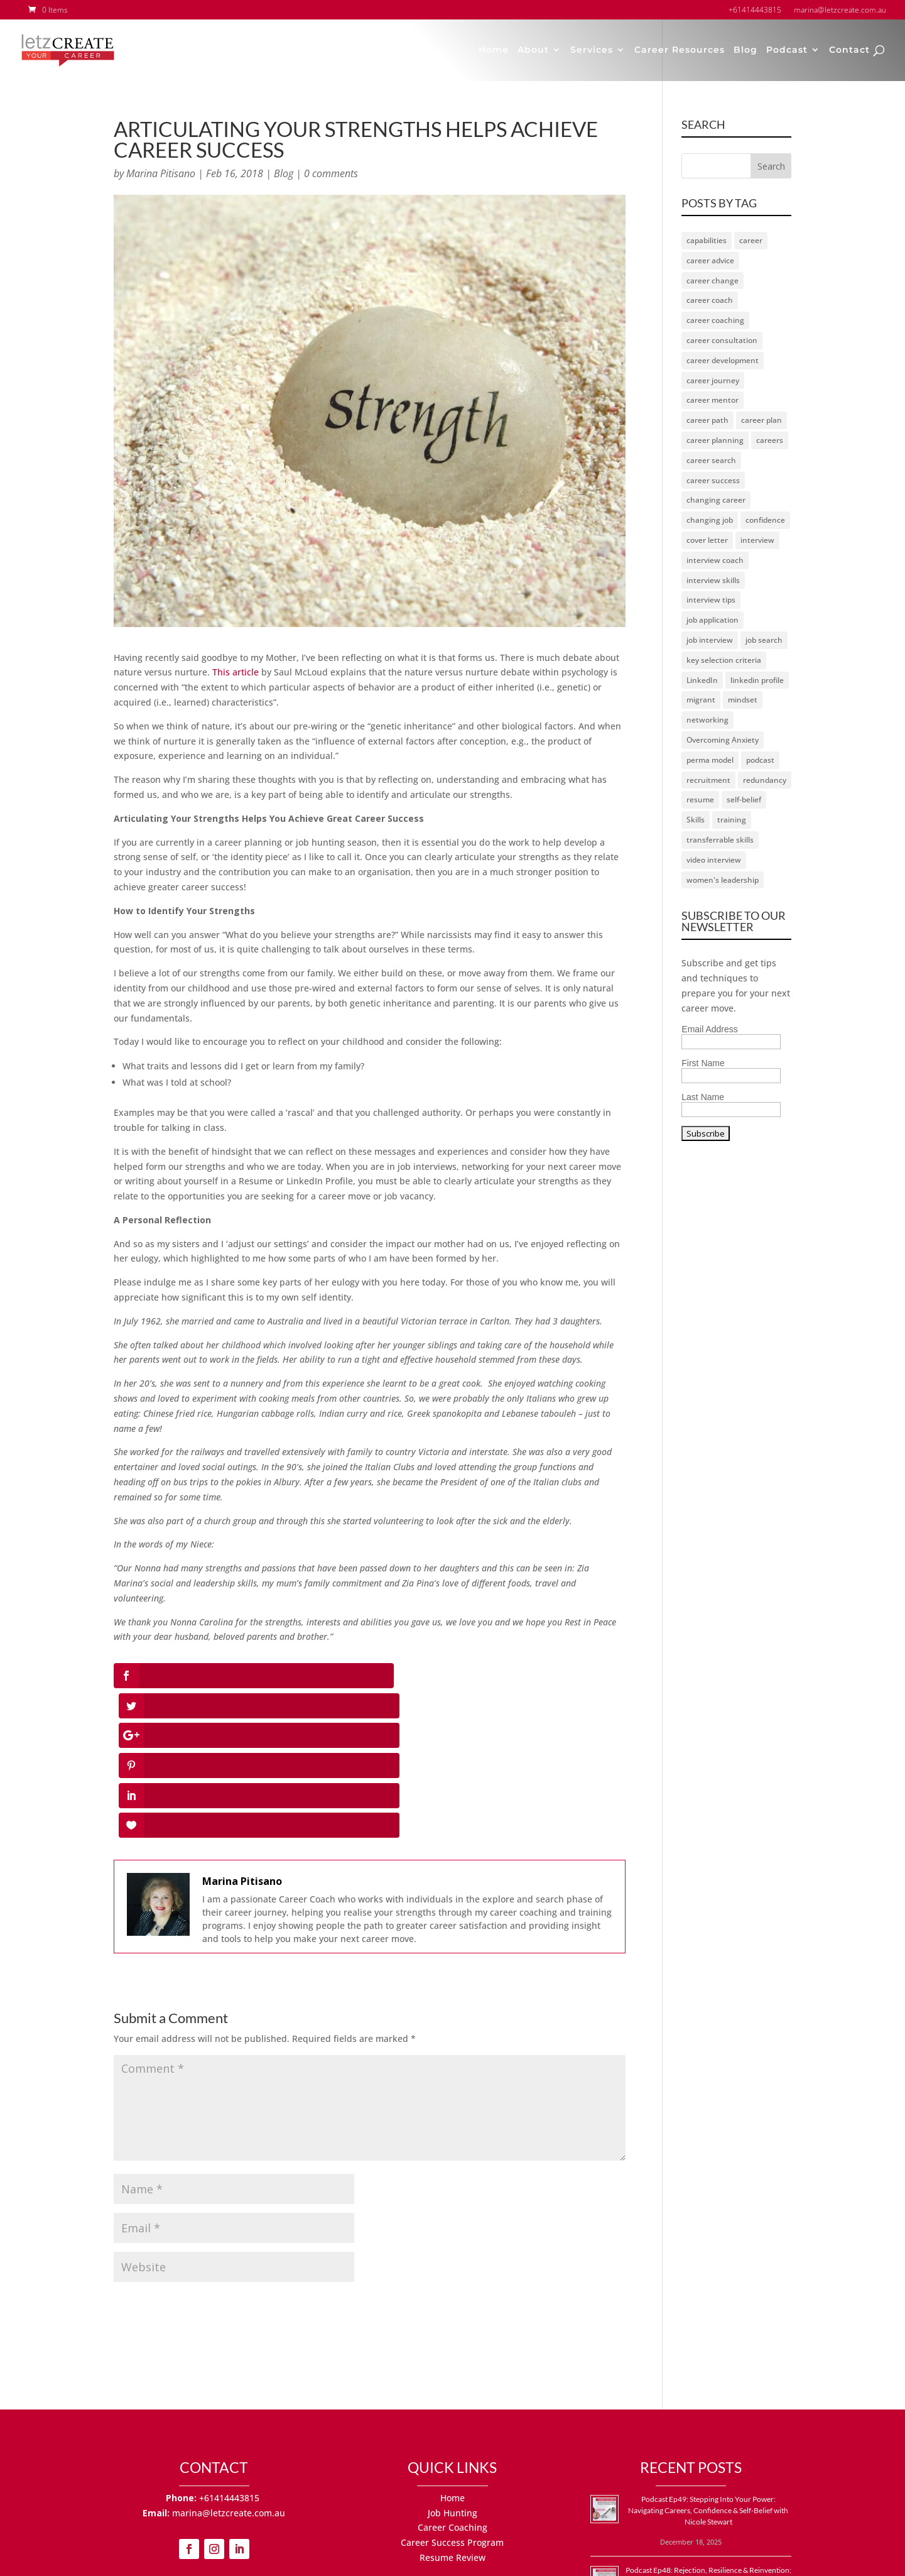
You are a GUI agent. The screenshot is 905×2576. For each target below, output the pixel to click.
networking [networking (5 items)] (707, 719)
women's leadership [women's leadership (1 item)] (722, 880)
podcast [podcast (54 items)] (760, 760)
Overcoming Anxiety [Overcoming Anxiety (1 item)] (722, 739)
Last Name (702, 1097)
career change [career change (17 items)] (712, 280)
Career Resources (679, 51)
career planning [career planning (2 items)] (715, 440)
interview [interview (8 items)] (757, 540)
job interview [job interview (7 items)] (709, 640)
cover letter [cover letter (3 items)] (707, 540)
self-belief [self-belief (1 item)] (744, 799)
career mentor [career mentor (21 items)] (712, 400)
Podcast (787, 51)
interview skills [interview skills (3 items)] (713, 580)
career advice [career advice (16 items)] (710, 260)
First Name (702, 1063)
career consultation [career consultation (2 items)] (721, 340)
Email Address (709, 1029)
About (533, 51)
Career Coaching (452, 2378)
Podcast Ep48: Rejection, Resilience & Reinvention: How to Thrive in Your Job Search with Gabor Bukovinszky (708, 2431)
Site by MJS (558, 2559)
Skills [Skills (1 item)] (695, 819)
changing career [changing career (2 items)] (715, 499)
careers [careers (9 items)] (769, 440)
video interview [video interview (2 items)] (713, 859)
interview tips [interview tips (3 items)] (710, 599)
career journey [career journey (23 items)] (712, 380)
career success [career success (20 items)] (713, 480)
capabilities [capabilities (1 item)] (706, 240)
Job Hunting (452, 2363)
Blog (745, 51)
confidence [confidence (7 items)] (765, 520)
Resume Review (452, 2408)
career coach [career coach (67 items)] (709, 300)
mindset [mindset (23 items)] (742, 699)
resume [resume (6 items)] (700, 799)
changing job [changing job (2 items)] (709, 520)
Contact (849, 51)
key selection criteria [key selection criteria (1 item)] (723, 660)
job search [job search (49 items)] (764, 640)
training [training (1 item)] (731, 819)
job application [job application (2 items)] (712, 619)
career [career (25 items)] (750, 240)
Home (494, 51)
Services (591, 51)
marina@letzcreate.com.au (228, 2363)
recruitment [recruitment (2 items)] (708, 780)
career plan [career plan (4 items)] (761, 420)
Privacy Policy (421, 2559)
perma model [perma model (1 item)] (710, 760)
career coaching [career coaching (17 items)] (715, 320)
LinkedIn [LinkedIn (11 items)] (702, 680)
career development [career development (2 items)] (722, 360)
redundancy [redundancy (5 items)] (764, 780)
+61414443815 (230, 2348)
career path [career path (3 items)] (707, 420)
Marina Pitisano (160, 173)
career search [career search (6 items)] (711, 460)
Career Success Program (452, 2393)
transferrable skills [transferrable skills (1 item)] (720, 839)
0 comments (331, 173)
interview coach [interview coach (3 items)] (715, 560)
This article (235, 672)
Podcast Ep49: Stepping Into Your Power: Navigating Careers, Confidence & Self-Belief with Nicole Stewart (708, 2361)
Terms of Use (493, 2559)
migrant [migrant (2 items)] (700, 699)
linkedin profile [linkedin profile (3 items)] (757, 680)
